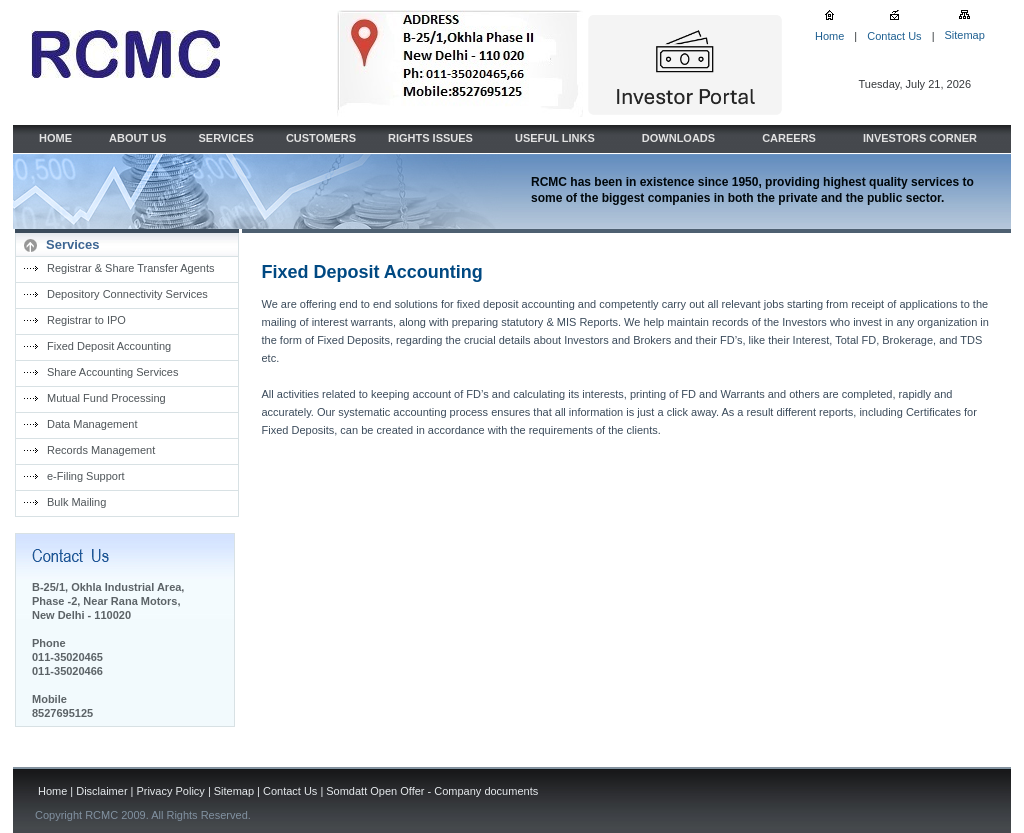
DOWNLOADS (678, 138)
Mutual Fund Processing (106, 398)
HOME (55, 138)
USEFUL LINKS (555, 138)
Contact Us (894, 36)
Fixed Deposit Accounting (109, 346)
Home (829, 36)
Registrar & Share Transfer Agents (131, 268)
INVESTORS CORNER (920, 138)
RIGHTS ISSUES (430, 138)
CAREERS (789, 138)
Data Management (92, 424)
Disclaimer (101, 791)
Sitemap (964, 35)
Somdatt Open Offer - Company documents (432, 791)
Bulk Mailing (76, 502)
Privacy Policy (170, 791)
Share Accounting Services (112, 372)
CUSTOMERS (321, 138)
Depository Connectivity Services (127, 294)
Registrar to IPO (86, 320)
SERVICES (225, 138)
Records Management (101, 450)
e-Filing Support (86, 476)
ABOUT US (137, 138)
